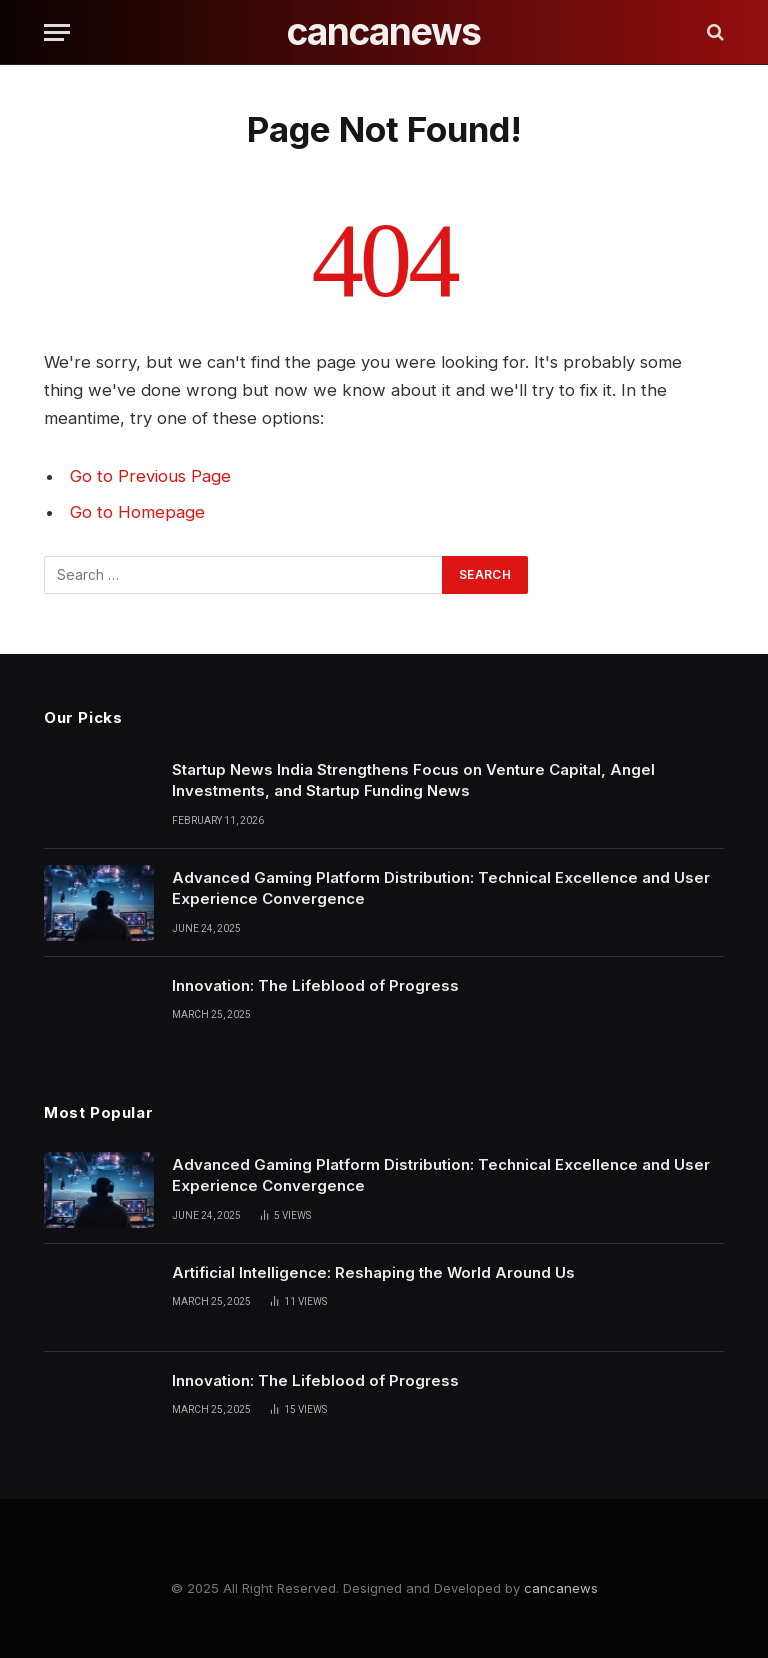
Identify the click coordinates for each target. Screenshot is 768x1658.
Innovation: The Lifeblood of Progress (315, 985)
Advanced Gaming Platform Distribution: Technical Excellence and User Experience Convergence (441, 888)
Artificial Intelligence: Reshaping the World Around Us (373, 1272)
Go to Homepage (137, 512)
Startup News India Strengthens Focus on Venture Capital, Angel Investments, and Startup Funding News (413, 780)
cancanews (561, 1588)
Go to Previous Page (150, 476)
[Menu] (57, 32)
